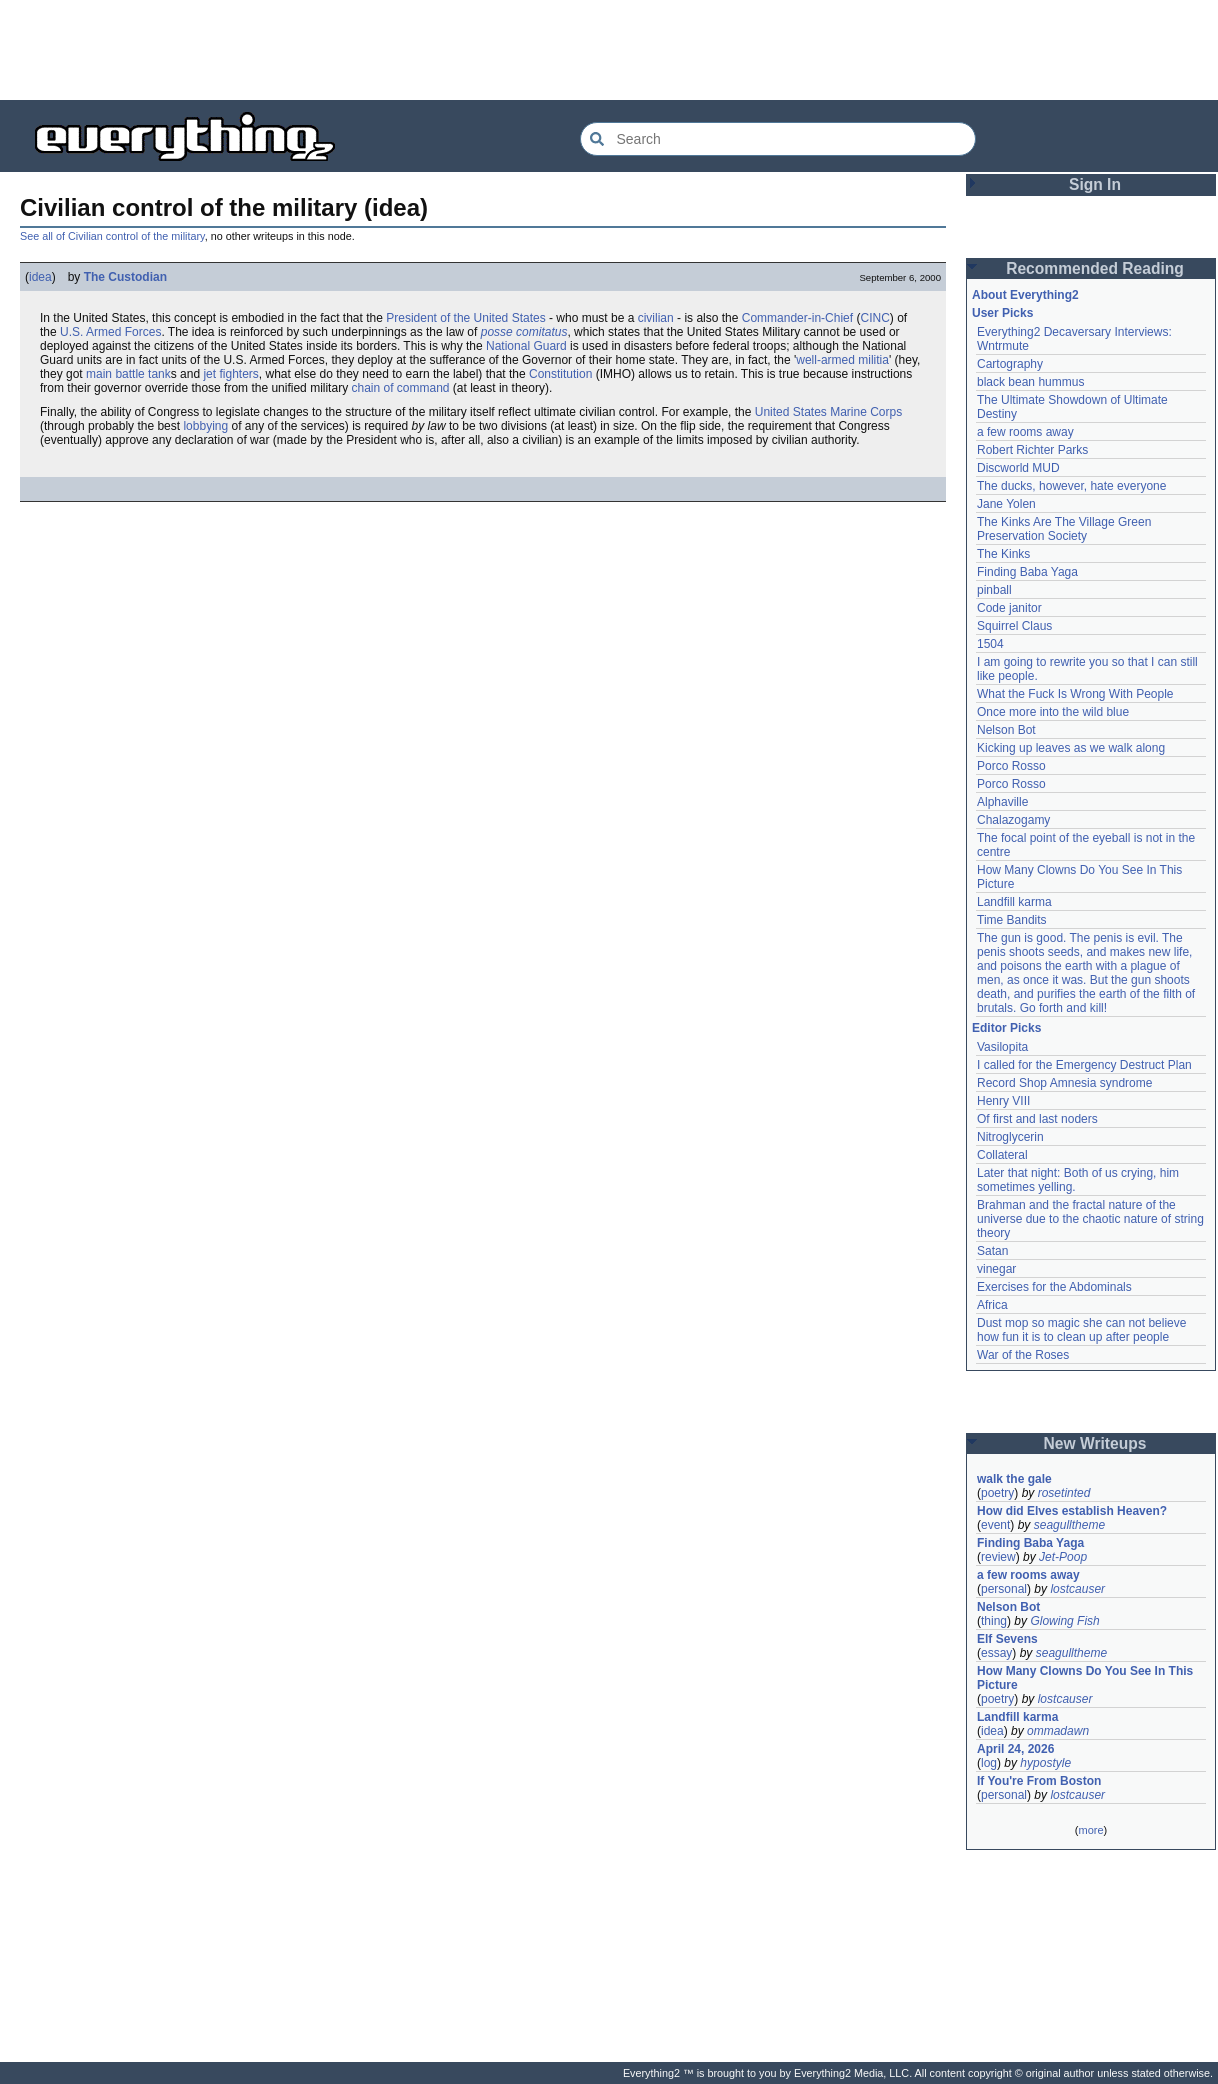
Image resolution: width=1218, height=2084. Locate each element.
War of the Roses (1023, 1355)
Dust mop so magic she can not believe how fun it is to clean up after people (1081, 1330)
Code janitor (1009, 608)
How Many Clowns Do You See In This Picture (1085, 1678)
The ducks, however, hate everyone (1071, 486)
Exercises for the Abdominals (1054, 1287)
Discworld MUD (1018, 468)
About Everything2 (1025, 295)
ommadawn (1058, 1731)
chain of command (400, 388)
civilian (656, 318)
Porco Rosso (1011, 766)
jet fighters (230, 374)
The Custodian (125, 277)
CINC (874, 318)
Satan (992, 1251)
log (989, 1763)
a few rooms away (1025, 432)
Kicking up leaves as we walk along (1071, 748)
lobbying (205, 426)
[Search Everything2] (778, 139)
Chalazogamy (1013, 820)
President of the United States (465, 318)
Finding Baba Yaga (1027, 572)
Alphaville (1002, 802)
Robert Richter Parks (1032, 450)
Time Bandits (1012, 920)
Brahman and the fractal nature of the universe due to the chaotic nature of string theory (1090, 1219)
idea (40, 277)
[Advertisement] (609, 50)
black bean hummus (1030, 382)
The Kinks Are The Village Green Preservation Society (1064, 529)
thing (994, 1621)
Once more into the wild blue (1053, 712)
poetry (997, 1493)
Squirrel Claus (1014, 626)
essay (996, 1653)
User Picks (1002, 313)
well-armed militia (842, 360)
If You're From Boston (1039, 1781)
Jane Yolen (1006, 504)
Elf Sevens (1007, 1639)
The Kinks (1003, 554)
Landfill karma (1014, 902)
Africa (992, 1305)
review (998, 1557)
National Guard (526, 346)
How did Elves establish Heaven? (1072, 1511)
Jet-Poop (1063, 1557)
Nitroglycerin (1010, 1137)
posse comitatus (524, 332)
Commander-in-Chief (797, 318)
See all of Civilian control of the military (112, 236)
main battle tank (128, 374)
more (1090, 1830)
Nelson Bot (1006, 730)
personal (1004, 1589)
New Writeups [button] (1095, 1443)
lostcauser (1077, 1589)
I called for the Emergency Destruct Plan (1084, 1065)
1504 (990, 644)
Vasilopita (1002, 1047)
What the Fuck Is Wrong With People (1075, 694)
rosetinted (1064, 1493)
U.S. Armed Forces (110, 332)
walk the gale (1014, 1479)
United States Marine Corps (828, 412)
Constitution (560, 374)
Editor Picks (1006, 1028)
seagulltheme (1069, 1525)
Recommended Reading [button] (1095, 268)
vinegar (996, 1269)
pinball (994, 590)
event (995, 1525)
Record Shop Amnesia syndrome (1064, 1083)
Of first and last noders (1037, 1119)
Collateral (1002, 1155)
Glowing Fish (1064, 1621)
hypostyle (1045, 1763)
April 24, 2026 (1015, 1749)
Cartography (1010, 364)
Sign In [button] (1095, 184)
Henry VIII (1003, 1101)
